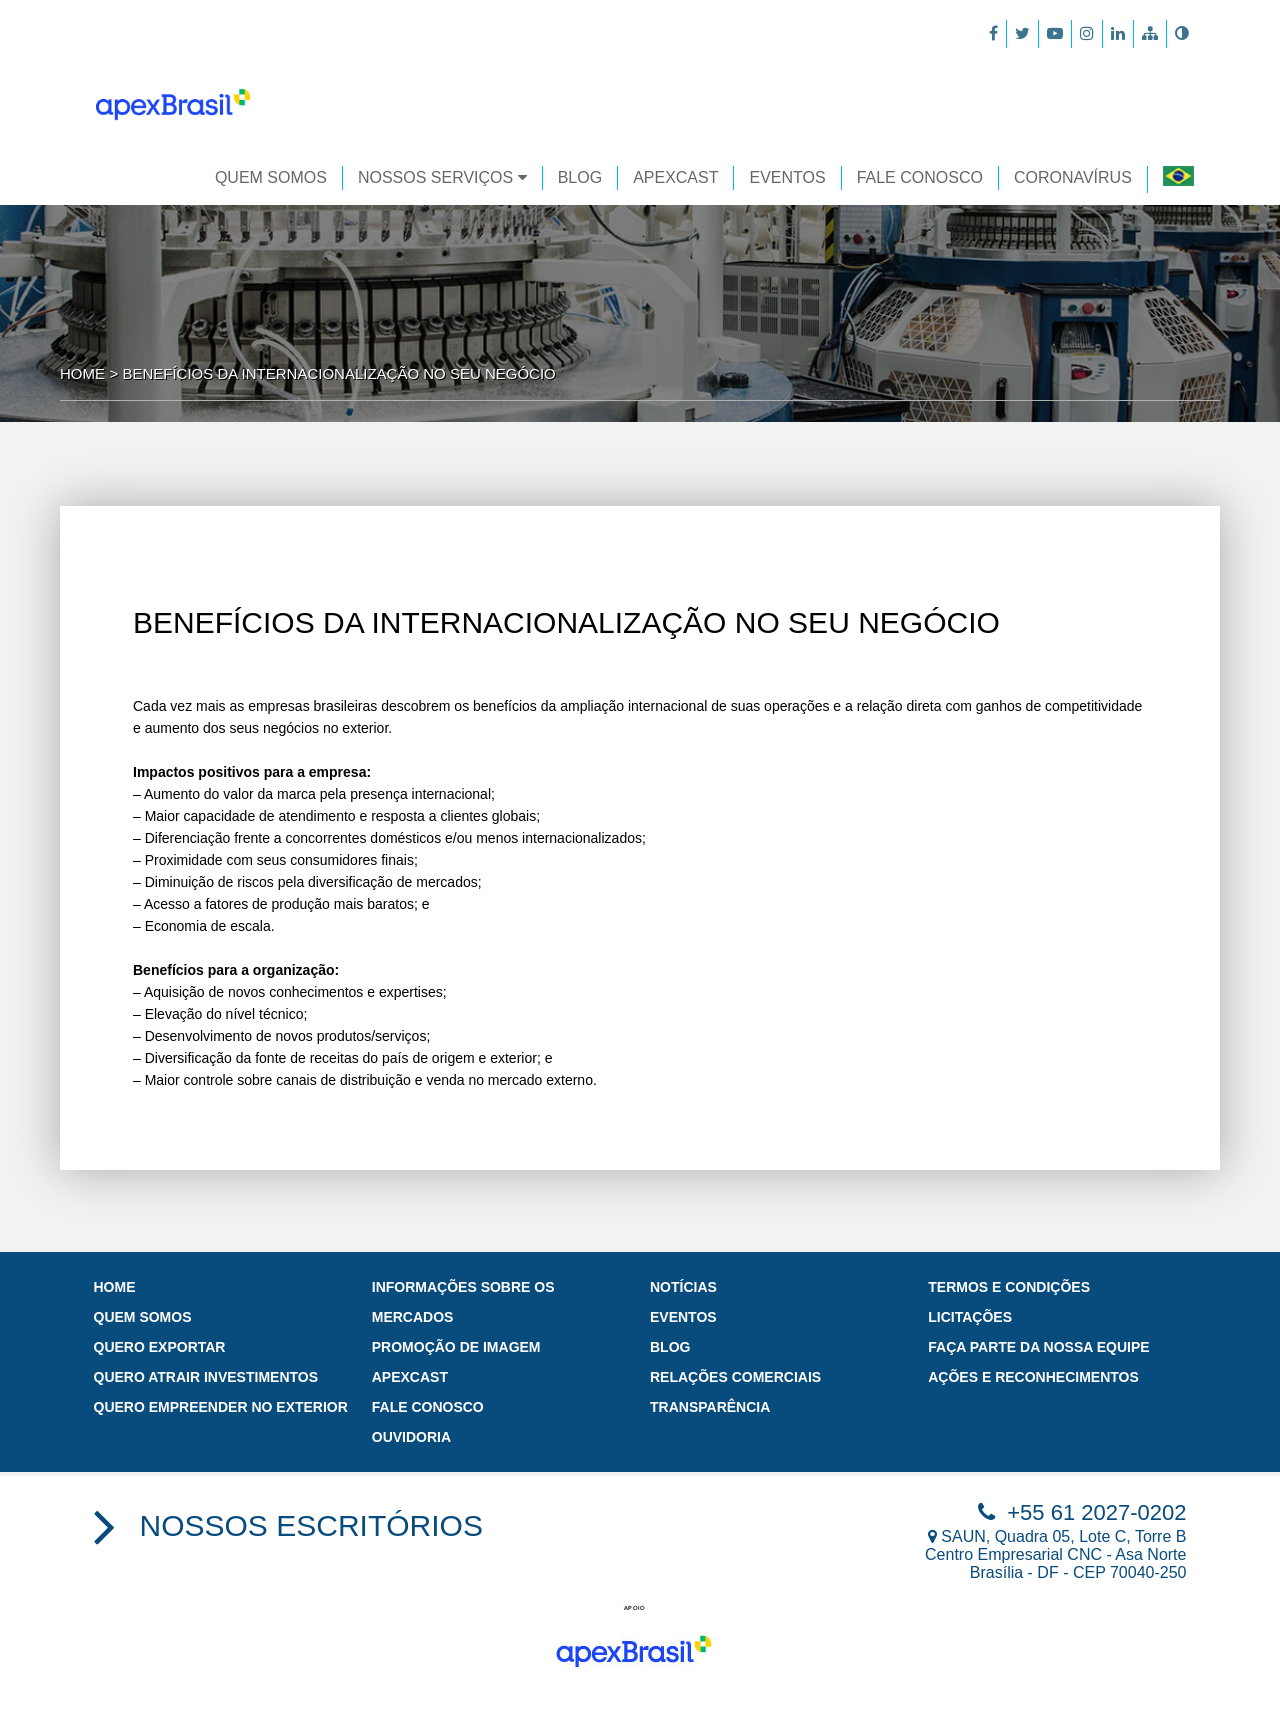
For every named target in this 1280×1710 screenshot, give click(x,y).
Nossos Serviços (442, 177)
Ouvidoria (411, 1437)
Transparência (710, 1407)
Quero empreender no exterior (221, 1407)
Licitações (970, 1317)
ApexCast (410, 1377)
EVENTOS (787, 177)
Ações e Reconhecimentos (1033, 1377)
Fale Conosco (428, 1407)
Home (82, 373)
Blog (580, 177)
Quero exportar (160, 1347)
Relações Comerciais (735, 1377)
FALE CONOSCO (920, 177)
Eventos (683, 1317)
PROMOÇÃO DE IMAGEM (456, 1347)
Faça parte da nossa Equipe (1038, 1347)
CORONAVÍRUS (1073, 177)
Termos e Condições (1009, 1287)
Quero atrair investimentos (206, 1377)
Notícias (683, 1287)
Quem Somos (271, 177)
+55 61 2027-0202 (1082, 1512)
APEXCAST (675, 177)
